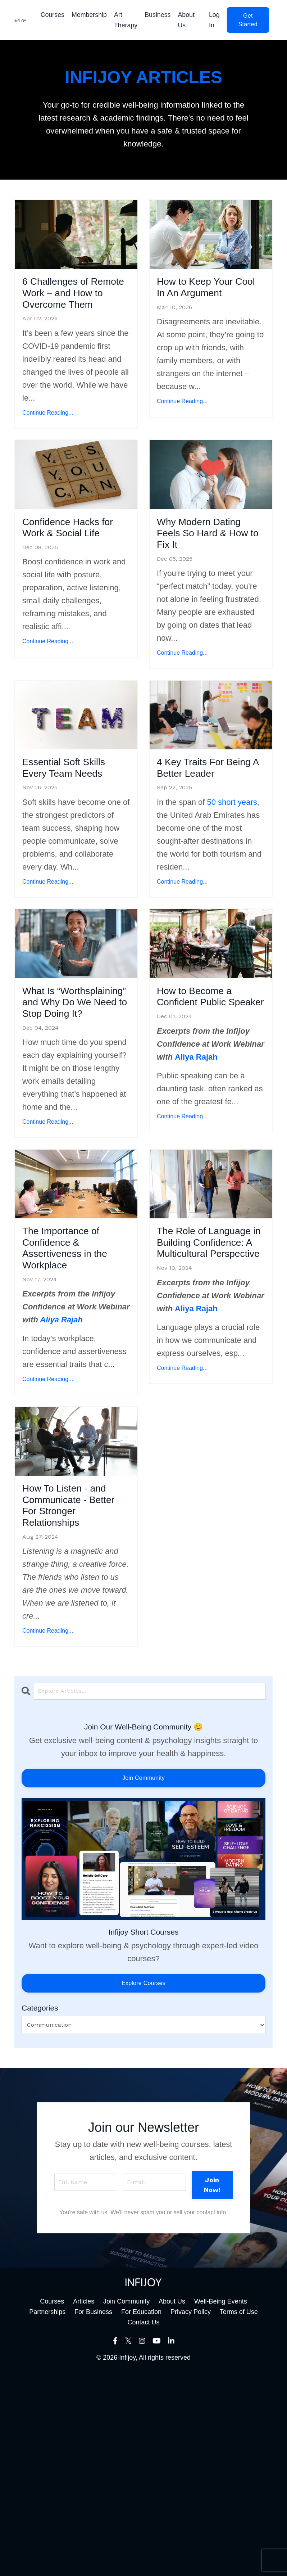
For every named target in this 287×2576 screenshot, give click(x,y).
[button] (248, 20)
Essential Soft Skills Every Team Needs (73, 836)
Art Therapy (125, 20)
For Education (141, 2514)
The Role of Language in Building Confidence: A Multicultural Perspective (197, 1395)
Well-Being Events (220, 2504)
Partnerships (47, 2514)
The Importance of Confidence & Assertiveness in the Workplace (74, 1380)
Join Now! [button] (212, 2387)
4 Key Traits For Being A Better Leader (202, 836)
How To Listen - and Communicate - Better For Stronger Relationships (74, 1693)
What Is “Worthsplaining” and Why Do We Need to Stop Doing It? (69, 1104)
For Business (93, 2514)
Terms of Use (239, 2514)
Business (157, 14)
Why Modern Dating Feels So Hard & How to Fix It (209, 575)
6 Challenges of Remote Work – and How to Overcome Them (70, 307)
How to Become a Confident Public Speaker (208, 1088)
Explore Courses (143, 2186)
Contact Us (143, 2524)
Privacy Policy (190, 2514)
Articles (83, 2504)
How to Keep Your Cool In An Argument (208, 299)
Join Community (143, 1981)
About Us (186, 20)
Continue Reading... (47, 441)
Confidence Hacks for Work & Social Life (74, 567)
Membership (88, 14)
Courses (51, 14)
